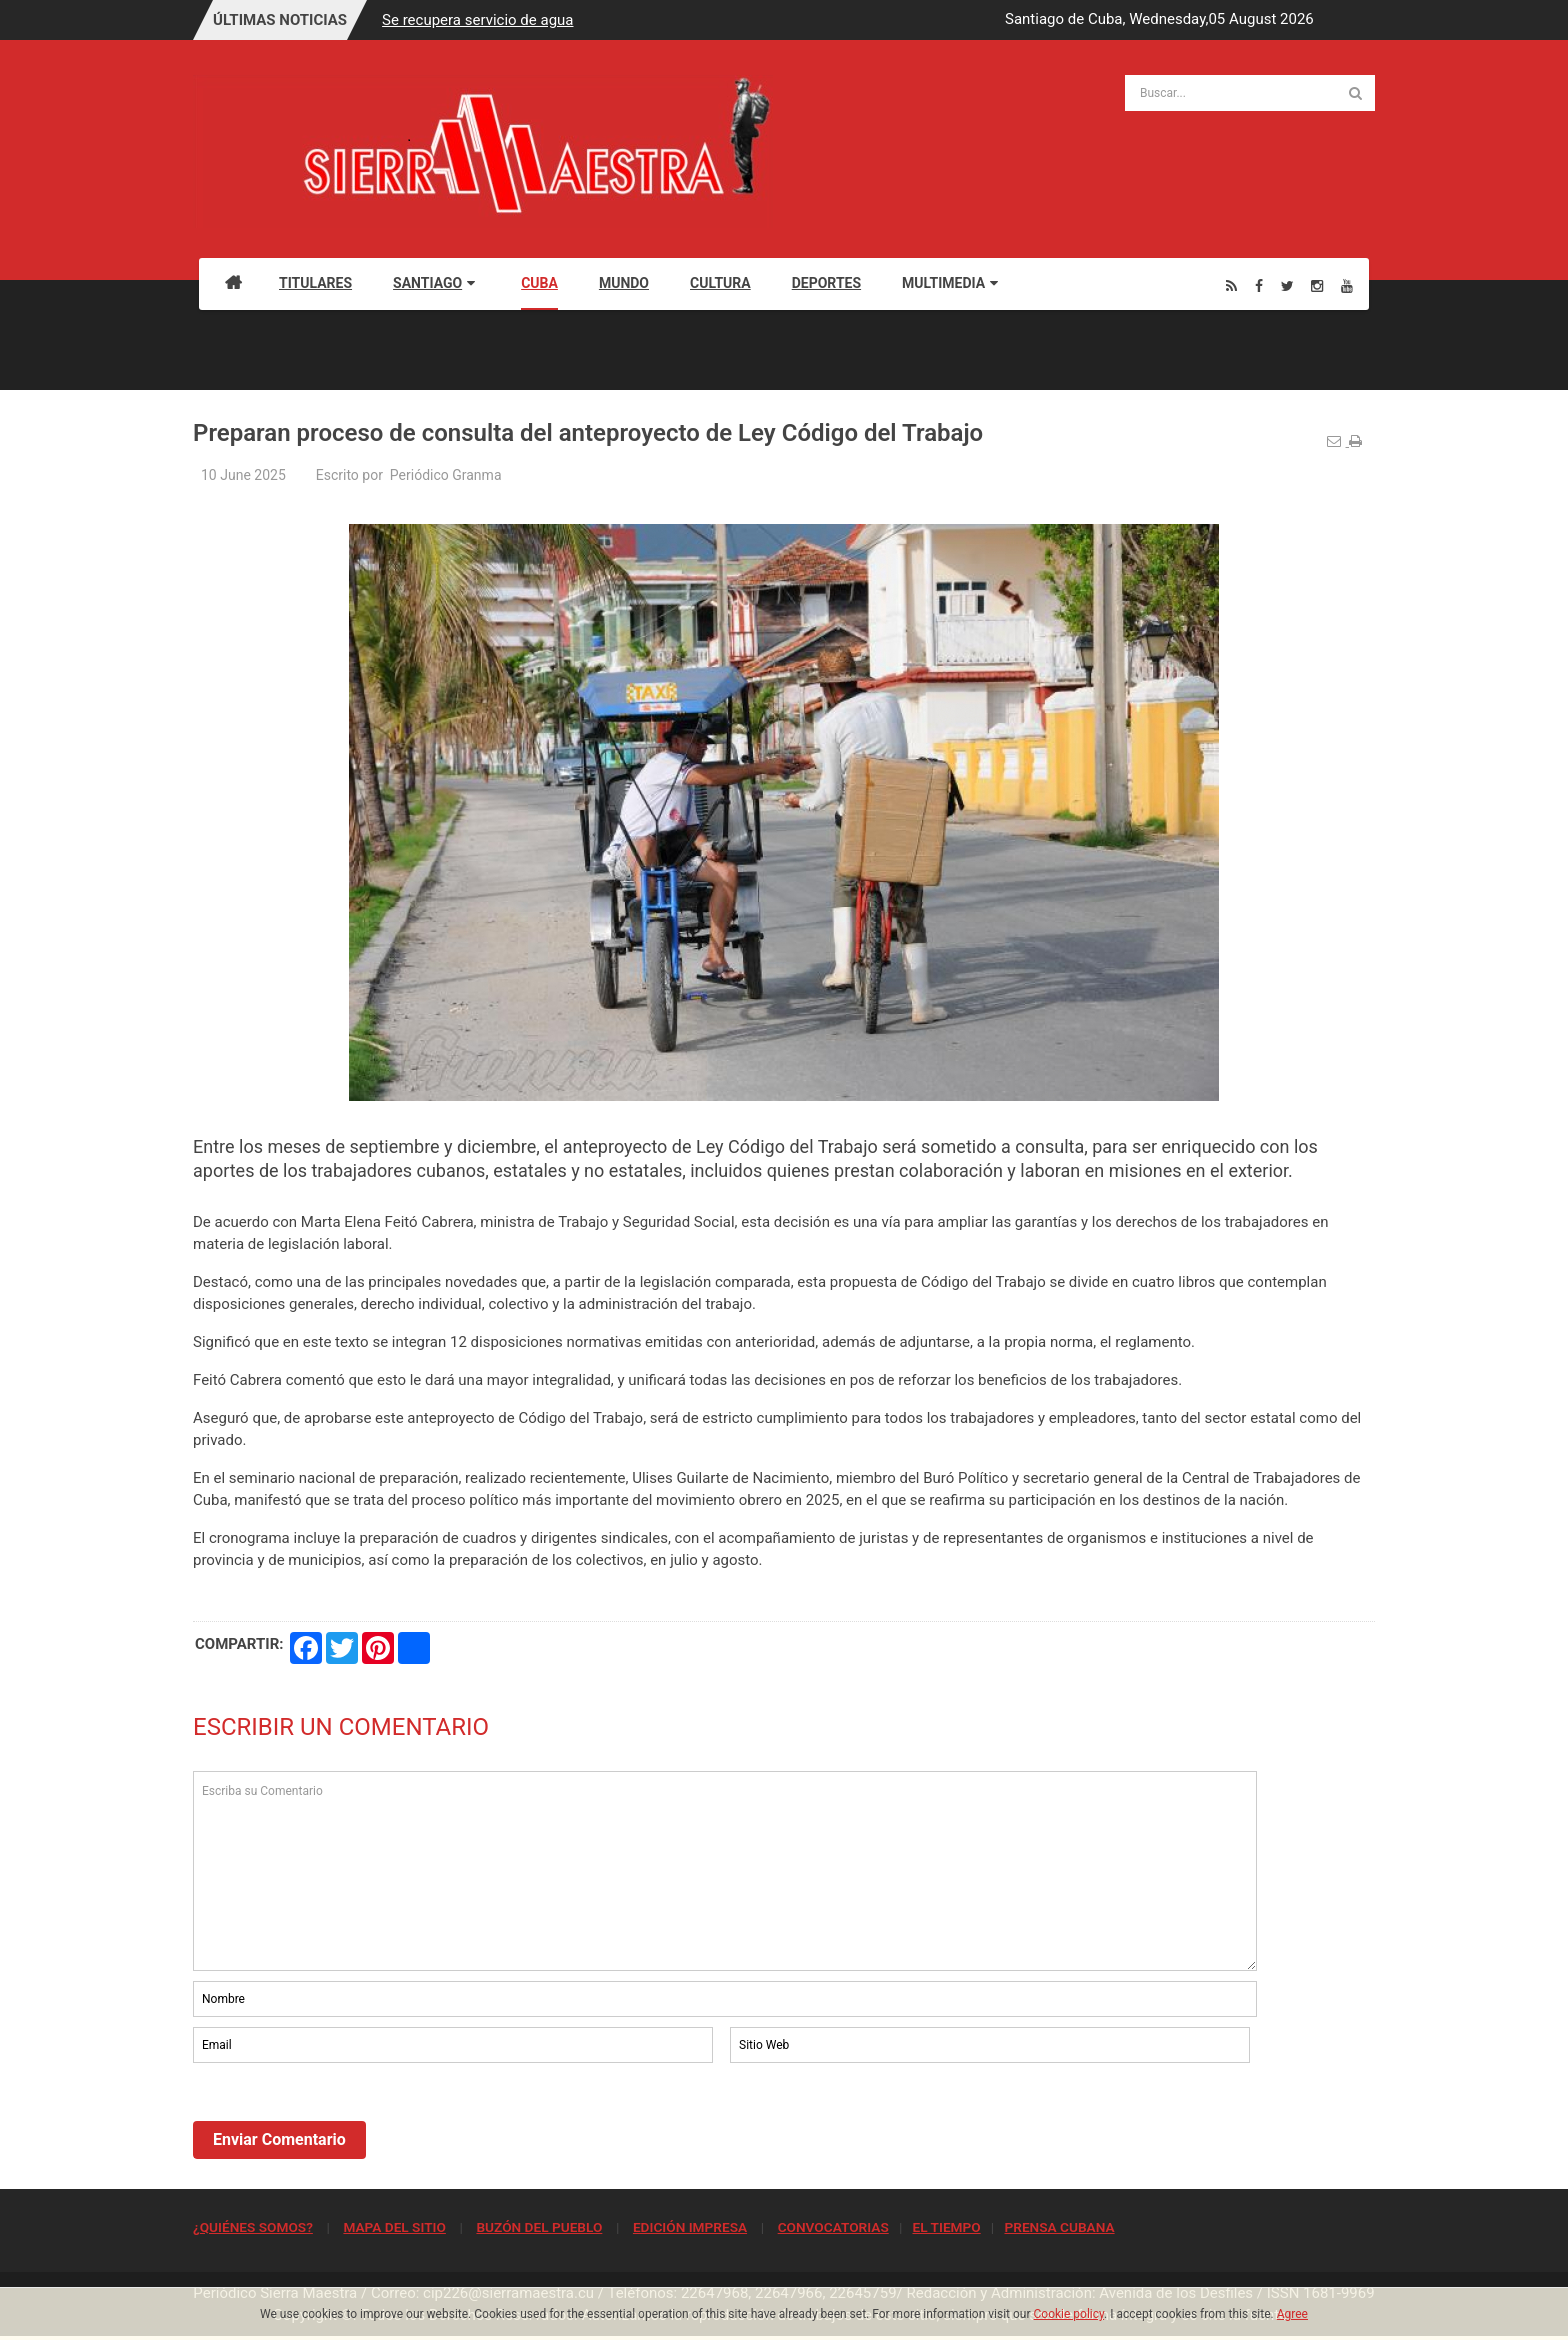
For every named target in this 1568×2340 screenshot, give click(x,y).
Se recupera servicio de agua (477, 20)
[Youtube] (1347, 285)
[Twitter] (1287, 285)
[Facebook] (1259, 285)
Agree (1292, 2314)
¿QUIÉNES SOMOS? (253, 2227)
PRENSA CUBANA (1059, 2227)
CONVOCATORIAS (833, 2227)
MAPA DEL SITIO (394, 2227)
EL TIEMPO (946, 2227)
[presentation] (345, 2122)
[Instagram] (1317, 285)
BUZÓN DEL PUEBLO (539, 2227)
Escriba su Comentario (725, 1871)
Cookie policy (1069, 2314)
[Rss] (1231, 285)
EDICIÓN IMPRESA (690, 2227)
